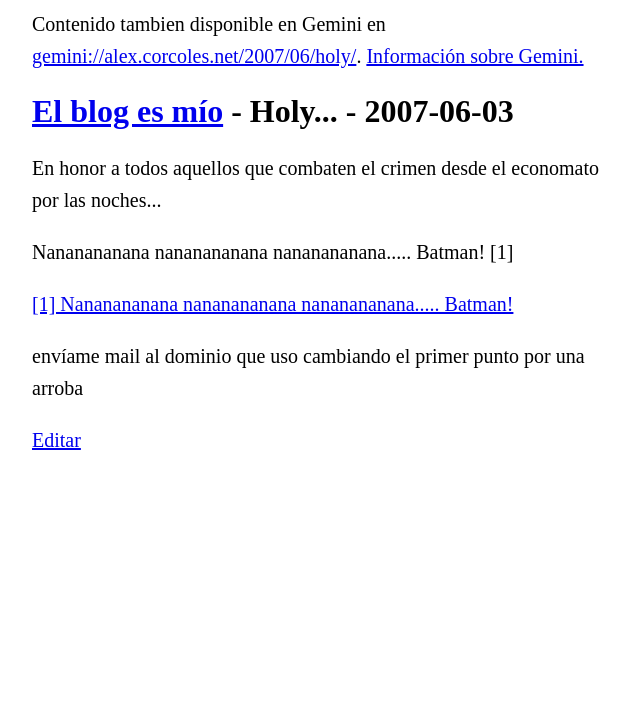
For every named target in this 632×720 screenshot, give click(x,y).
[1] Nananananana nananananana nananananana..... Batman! (272, 304)
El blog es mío (127, 111)
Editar (56, 440)
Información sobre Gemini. (474, 56)
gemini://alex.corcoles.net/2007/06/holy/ (194, 56)
